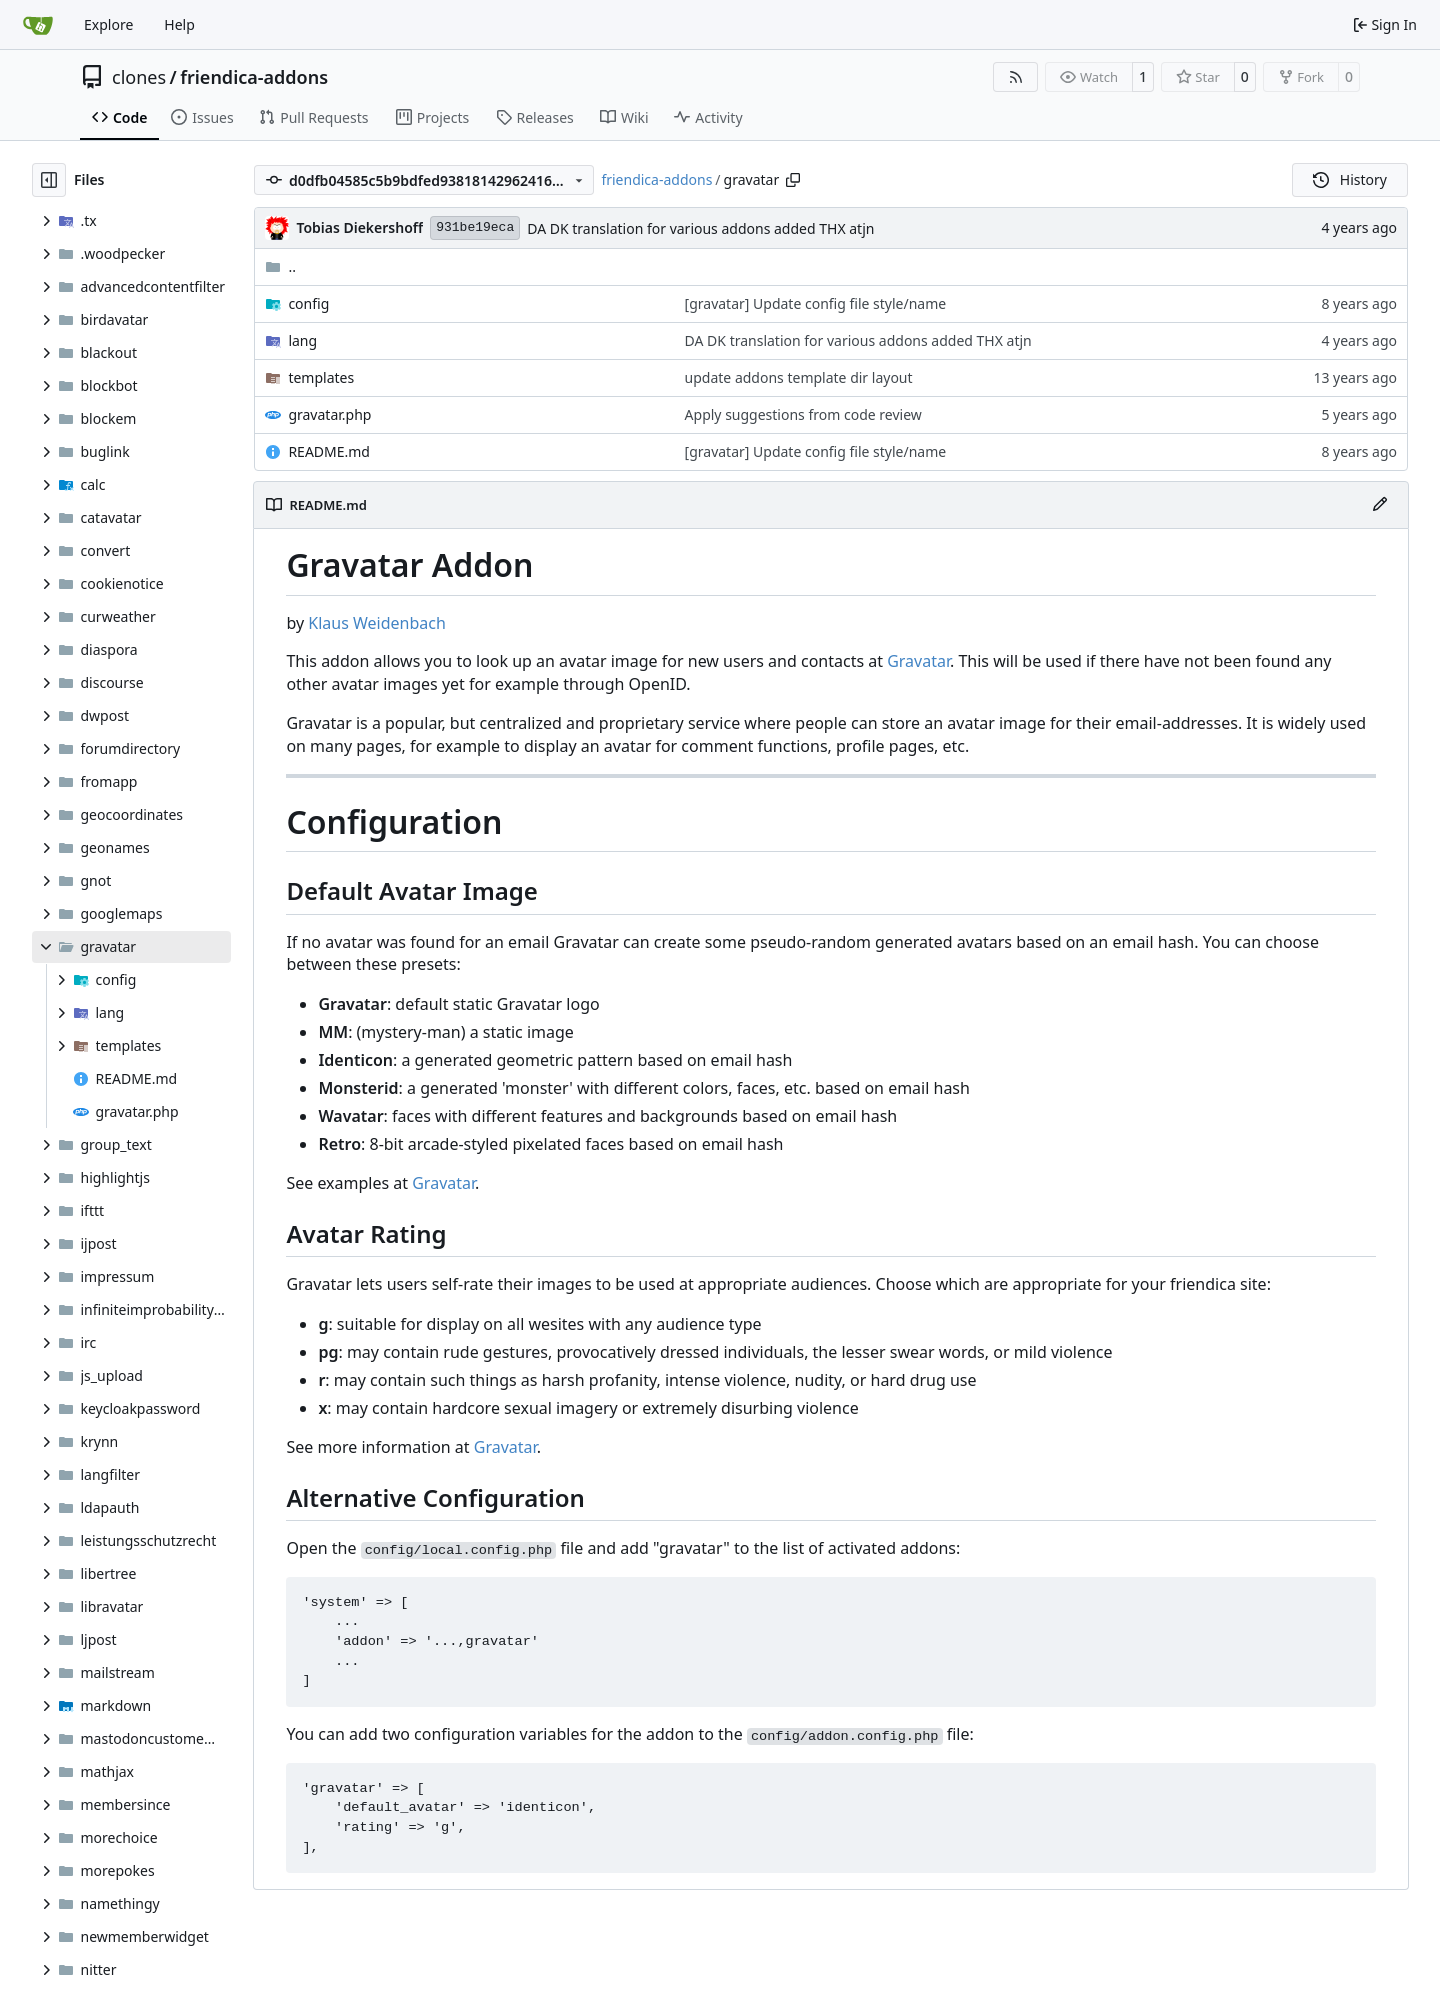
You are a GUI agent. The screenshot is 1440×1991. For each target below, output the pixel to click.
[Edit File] (1380, 505)
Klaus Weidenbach (377, 623)
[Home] (38, 25)
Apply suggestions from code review (803, 414)
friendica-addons (254, 77)
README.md (329, 451)
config (308, 303)
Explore (108, 24)
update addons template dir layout (799, 377)
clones (139, 77)
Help (179, 24)
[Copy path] (793, 180)
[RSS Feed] (1016, 77)
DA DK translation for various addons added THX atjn (700, 228)
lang (302, 340)
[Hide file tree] (49, 180)
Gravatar (918, 661)
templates (321, 377)
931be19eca (475, 227)
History (1350, 179)
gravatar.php (329, 414)
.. (280, 266)
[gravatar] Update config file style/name (816, 303)
